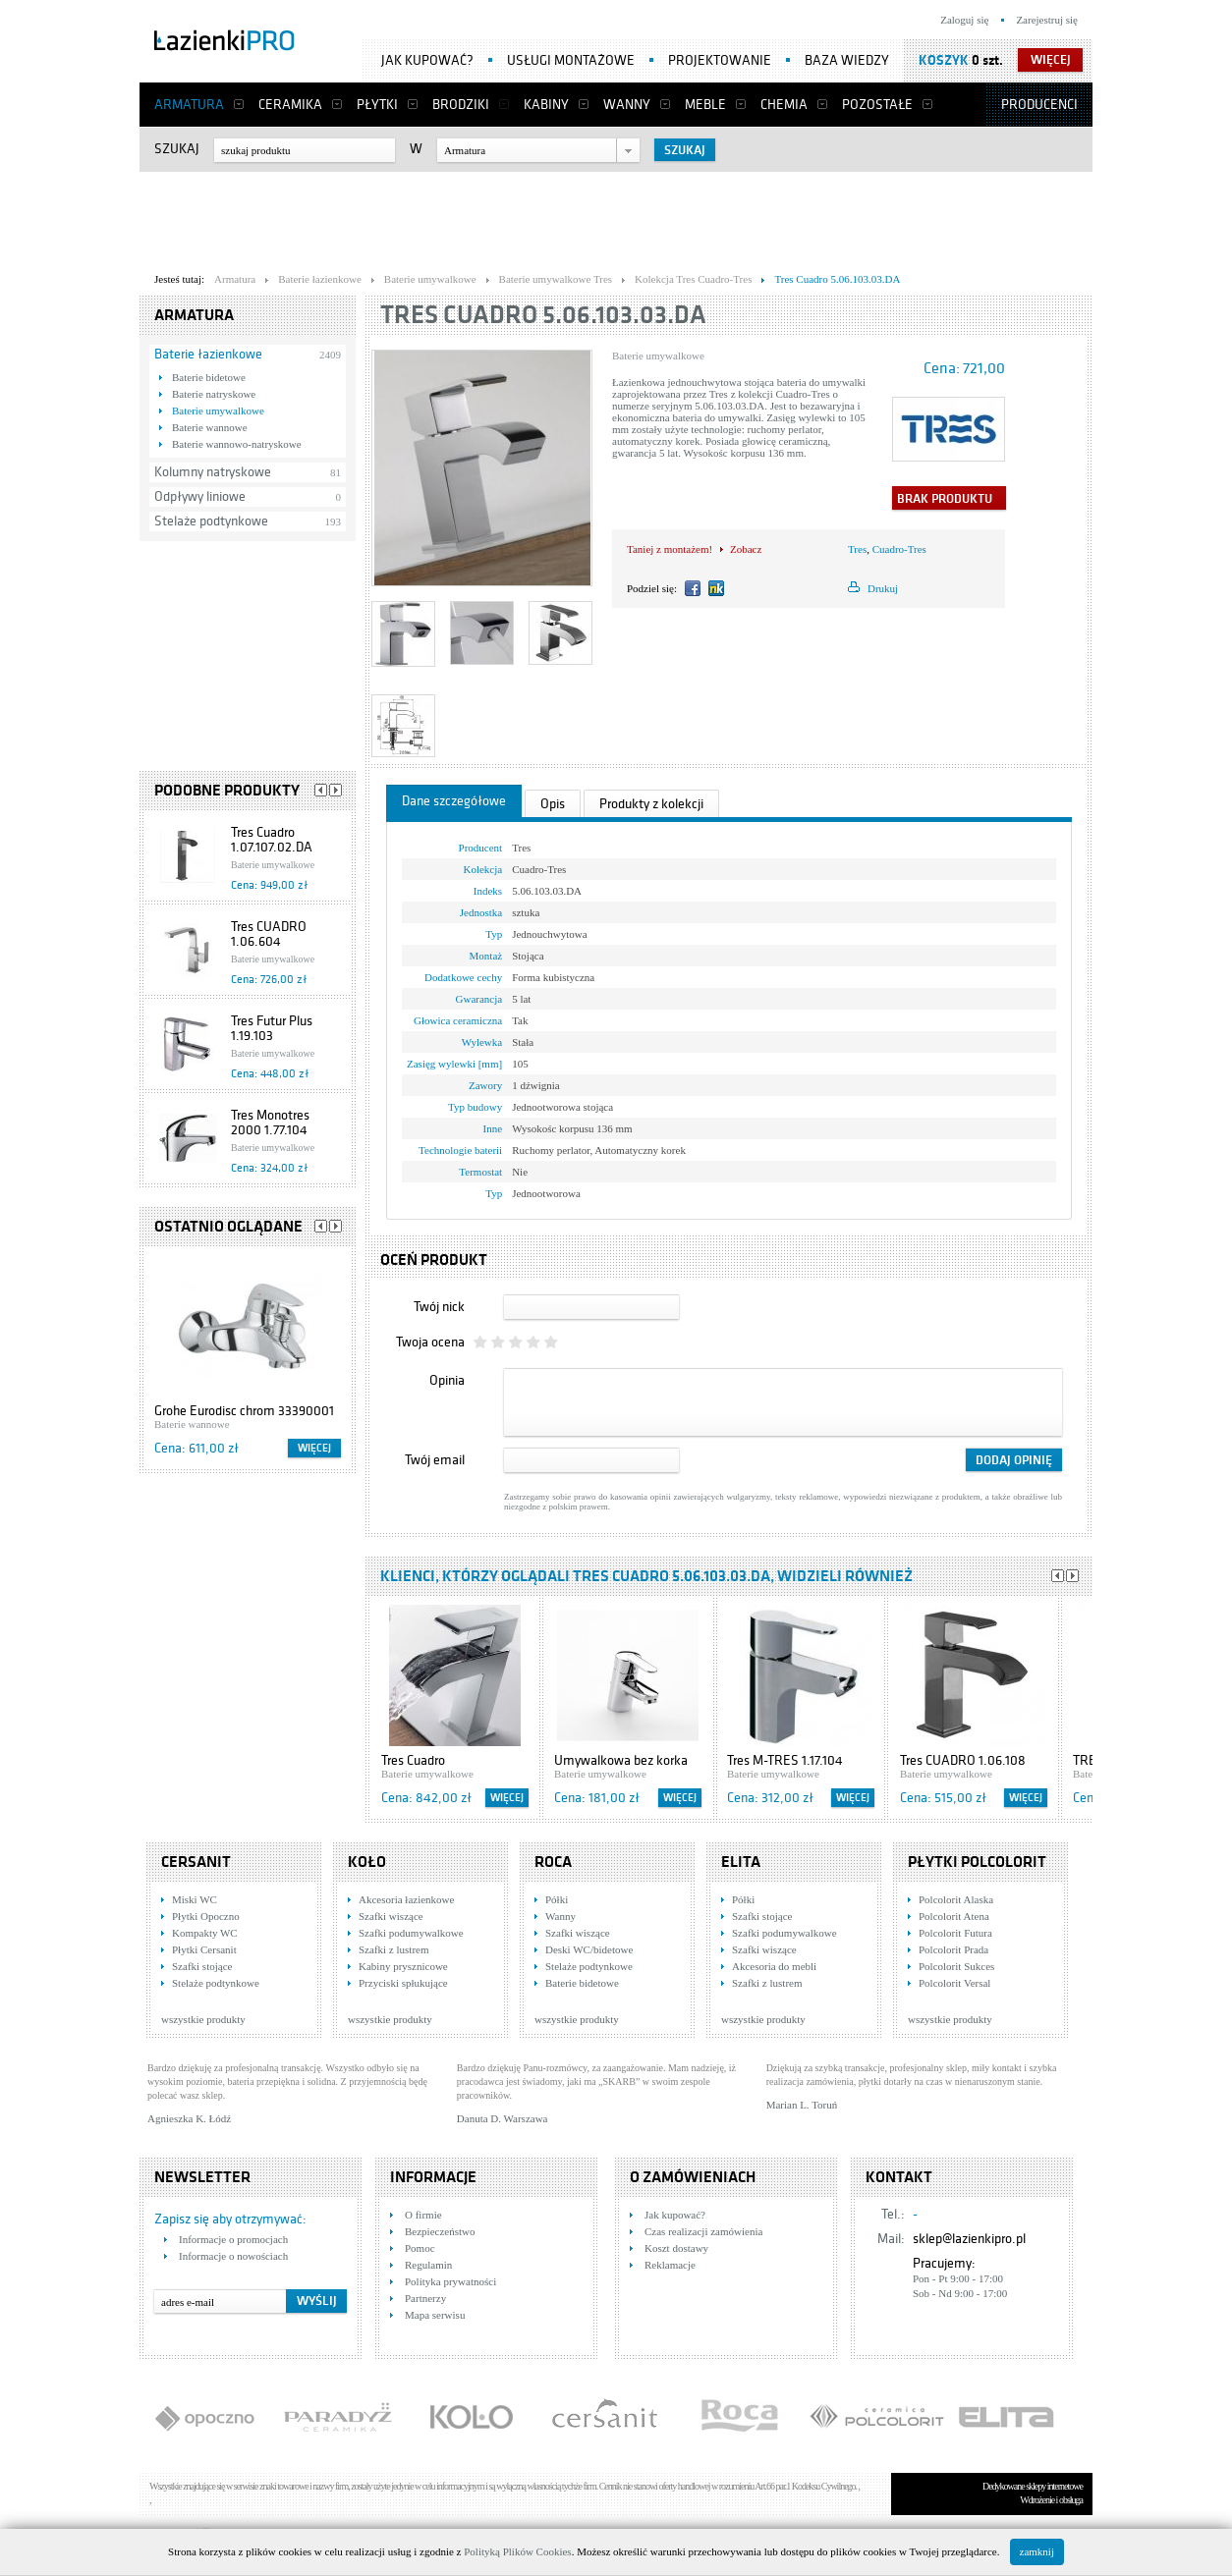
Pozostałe (877, 104)
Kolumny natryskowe (212, 472)
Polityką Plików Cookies (517, 2551)
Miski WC (194, 1899)
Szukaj (176, 148)
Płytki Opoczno (206, 1916)
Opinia (447, 1380)
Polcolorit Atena (954, 1916)
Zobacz (745, 549)
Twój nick (439, 1306)
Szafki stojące (202, 1966)
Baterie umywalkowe (218, 410)
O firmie (423, 2214)
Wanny (626, 104)
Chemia (784, 104)
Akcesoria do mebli (774, 1966)
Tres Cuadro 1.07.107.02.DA (271, 839)
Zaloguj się (964, 20)
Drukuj (883, 588)
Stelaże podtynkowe (211, 521)
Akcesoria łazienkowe (406, 1899)
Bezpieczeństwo (440, 2231)
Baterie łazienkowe (208, 354)
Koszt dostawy (676, 2248)
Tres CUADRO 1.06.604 (269, 934)
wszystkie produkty (203, 2019)
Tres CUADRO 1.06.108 (963, 1760)
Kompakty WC (205, 1933)
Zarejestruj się (1047, 20)
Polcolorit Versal (954, 1983)
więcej (1051, 60)
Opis (552, 803)
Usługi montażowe (571, 60)
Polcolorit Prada (953, 1949)
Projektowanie (719, 60)
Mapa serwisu (435, 2315)
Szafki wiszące (391, 1916)
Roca (553, 1862)
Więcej (314, 1448)
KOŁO (367, 1862)
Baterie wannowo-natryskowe (237, 444)
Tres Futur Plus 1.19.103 (271, 1028)
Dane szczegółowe (454, 801)
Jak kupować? (427, 60)
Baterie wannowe (210, 427)
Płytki (377, 104)
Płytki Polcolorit (977, 1862)
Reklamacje (670, 2265)
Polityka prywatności (450, 2281)
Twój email (435, 1459)
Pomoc (420, 2248)
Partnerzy (425, 2298)
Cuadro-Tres (899, 549)
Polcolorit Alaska (956, 1899)
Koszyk (944, 60)
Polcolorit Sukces (956, 1966)
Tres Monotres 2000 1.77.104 (270, 1122)
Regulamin (428, 2265)
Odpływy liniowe (200, 496)
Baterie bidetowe (209, 377)
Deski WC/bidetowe (589, 1949)
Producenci (1039, 104)
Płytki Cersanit (204, 1949)
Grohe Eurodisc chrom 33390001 (244, 1410)
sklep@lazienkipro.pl (969, 2238)
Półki (556, 1899)
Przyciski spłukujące (403, 1983)
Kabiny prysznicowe (403, 1966)
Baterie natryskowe (213, 394)
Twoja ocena (430, 1342)
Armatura (189, 104)
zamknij (1037, 2551)
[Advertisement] (616, 217)
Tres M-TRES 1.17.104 (785, 1760)
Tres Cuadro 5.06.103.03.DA (543, 315)
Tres (857, 549)
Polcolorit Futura (955, 1933)
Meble (705, 104)
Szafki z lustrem (393, 1949)
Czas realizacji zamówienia (703, 2231)
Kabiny (546, 104)
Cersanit (196, 1862)
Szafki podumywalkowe (411, 1933)
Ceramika (290, 104)
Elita (740, 1862)
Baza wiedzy (847, 60)
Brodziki (460, 104)
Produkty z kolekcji (651, 803)
